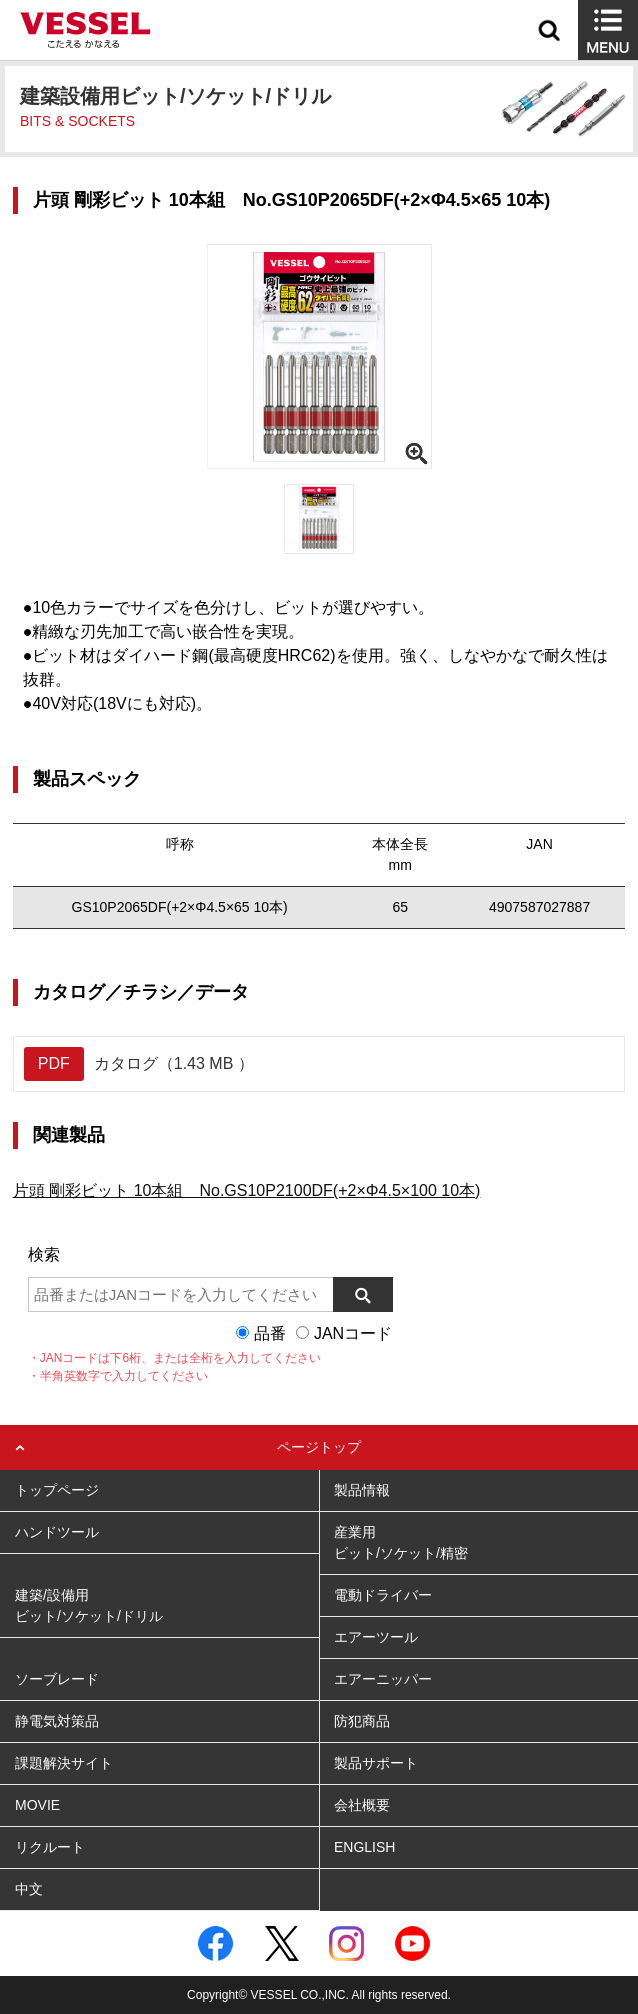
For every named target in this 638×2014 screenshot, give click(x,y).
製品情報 (362, 1490)
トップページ (57, 1490)
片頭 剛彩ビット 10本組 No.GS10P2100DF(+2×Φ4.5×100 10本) (247, 1190)
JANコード (353, 1333)
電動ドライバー (383, 1595)
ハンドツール (57, 1532)
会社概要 (362, 1805)
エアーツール (376, 1637)
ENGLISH (364, 1847)
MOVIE (37, 1805)
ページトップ (319, 1447)
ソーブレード (57, 1679)
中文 (29, 1889)
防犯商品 (362, 1721)
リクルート (50, 1847)
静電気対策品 (57, 1721)
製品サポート (376, 1763)
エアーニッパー (383, 1679)
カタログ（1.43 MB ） (139, 1064)
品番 (270, 1333)
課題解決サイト (64, 1763)
